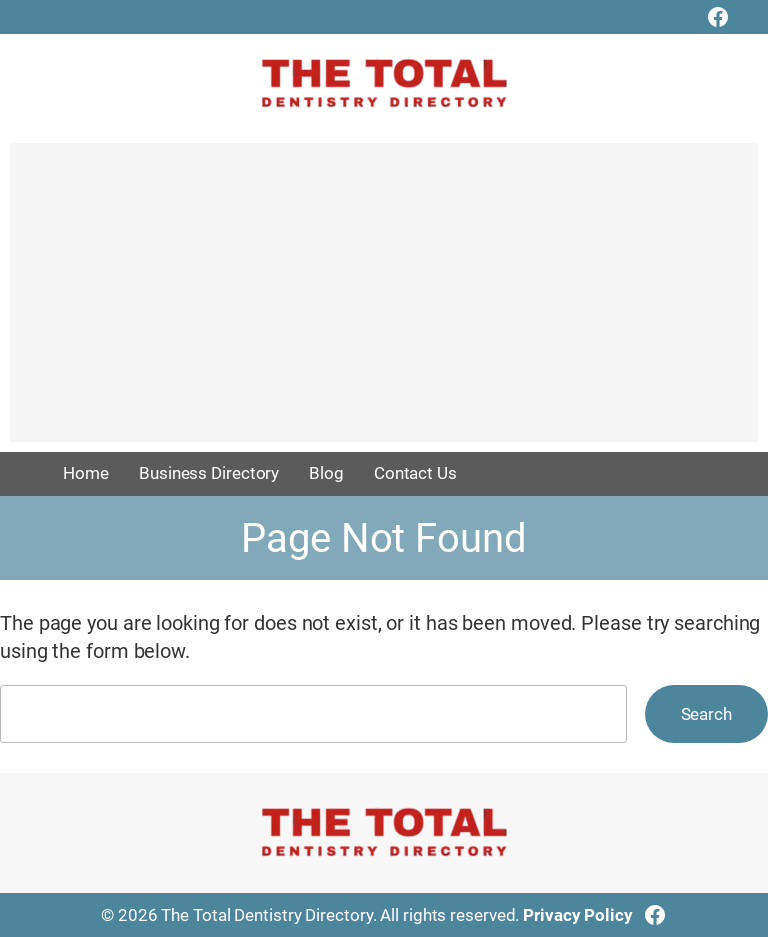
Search (706, 714)
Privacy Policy (578, 915)
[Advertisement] (384, 302)
